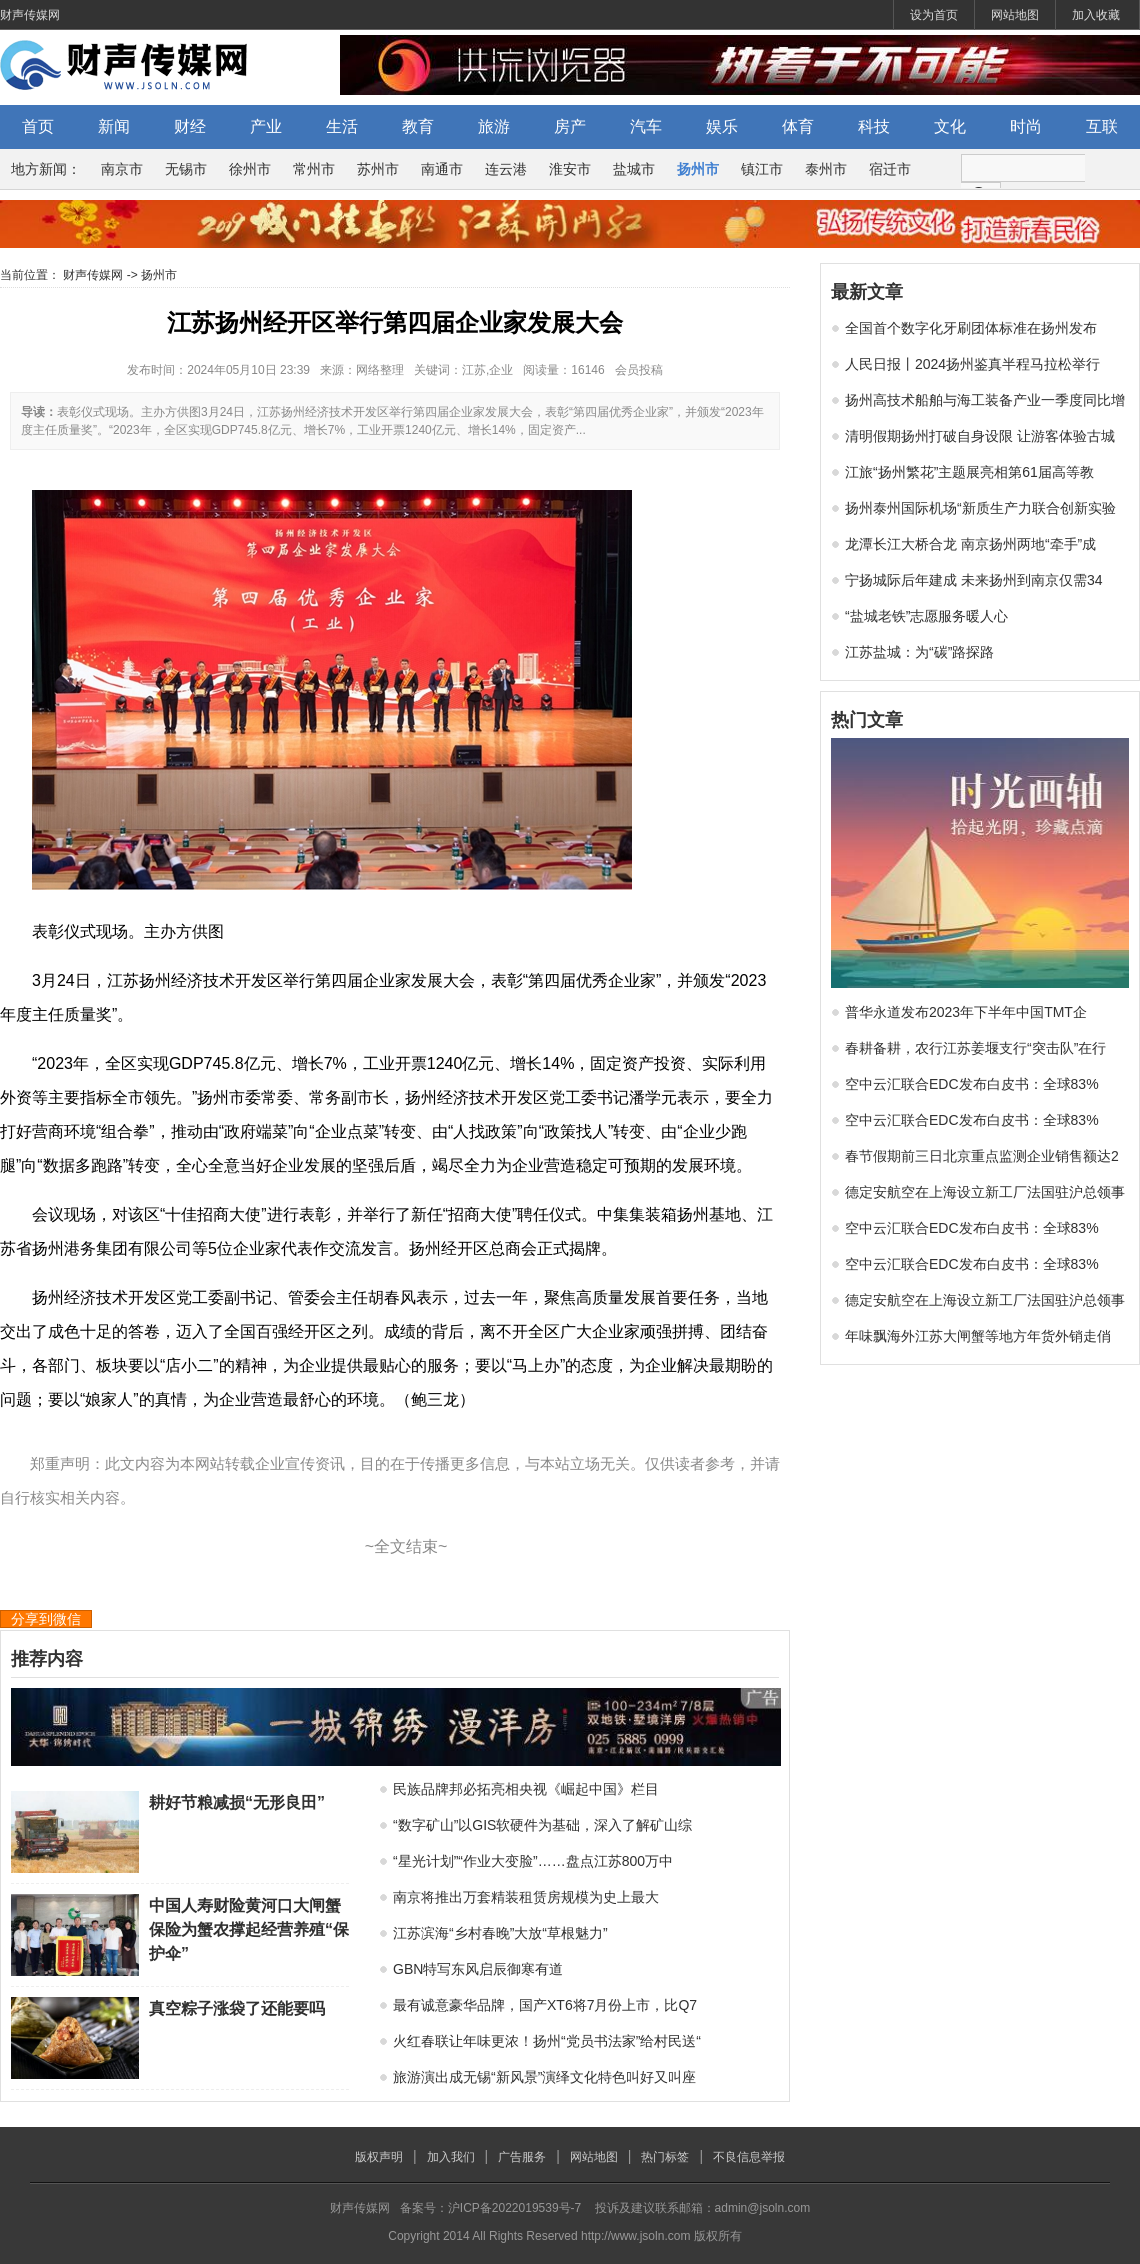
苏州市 (378, 169)
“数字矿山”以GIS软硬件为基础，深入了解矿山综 (542, 1825)
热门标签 (665, 2157)
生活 (342, 126)
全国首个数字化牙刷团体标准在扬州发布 (971, 328)
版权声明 (379, 2157)
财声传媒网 (30, 15)
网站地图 (1015, 15)
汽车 (646, 126)
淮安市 (570, 169)
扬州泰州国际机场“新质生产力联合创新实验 (980, 508)
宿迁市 (890, 169)
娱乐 (722, 126)
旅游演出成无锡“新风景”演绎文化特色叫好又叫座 (544, 2077)
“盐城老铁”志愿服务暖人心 (926, 616)
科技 (874, 126)
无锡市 (186, 169)
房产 (570, 126)
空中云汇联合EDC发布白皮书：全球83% (972, 1084)
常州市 (314, 169)
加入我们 (451, 2157)
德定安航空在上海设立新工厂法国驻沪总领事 (985, 1192)
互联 (1102, 126)
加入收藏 (1096, 15)
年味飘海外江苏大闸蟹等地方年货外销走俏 (978, 1336)
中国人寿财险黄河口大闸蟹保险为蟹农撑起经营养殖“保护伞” (249, 1929)
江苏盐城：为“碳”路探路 (919, 652)
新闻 (114, 126)
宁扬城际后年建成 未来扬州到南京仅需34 (973, 580)
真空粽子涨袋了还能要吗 (237, 2008)
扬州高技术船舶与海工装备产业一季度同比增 (985, 400)
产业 (266, 126)
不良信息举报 (749, 2157)
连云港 (506, 169)
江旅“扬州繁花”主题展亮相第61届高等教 (969, 472)
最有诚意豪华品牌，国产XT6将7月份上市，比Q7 (545, 2005)
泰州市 (826, 169)
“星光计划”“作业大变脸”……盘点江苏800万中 (533, 1861)
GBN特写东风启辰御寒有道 (478, 1969)
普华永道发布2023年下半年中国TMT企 (966, 1012)
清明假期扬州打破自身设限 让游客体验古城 (980, 436)
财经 (190, 126)
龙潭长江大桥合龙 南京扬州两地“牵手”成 (970, 544)
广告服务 (522, 2157)
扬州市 (698, 169)
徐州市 (250, 169)
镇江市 (762, 169)
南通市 (442, 169)
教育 (418, 126)
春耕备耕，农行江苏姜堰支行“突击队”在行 (975, 1048)
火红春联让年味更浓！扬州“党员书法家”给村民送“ (547, 2041)
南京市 (122, 169)
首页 (38, 126)
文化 (950, 126)
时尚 (1026, 126)
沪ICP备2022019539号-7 (514, 2208)
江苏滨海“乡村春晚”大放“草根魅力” (500, 1933)
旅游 (494, 126)
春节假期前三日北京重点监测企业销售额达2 (982, 1156)
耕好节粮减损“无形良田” (237, 1802)
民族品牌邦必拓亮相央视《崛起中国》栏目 (526, 1789)
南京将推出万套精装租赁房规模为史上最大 (526, 1897)
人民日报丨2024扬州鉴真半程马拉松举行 (972, 364)
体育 (798, 126)
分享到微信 (46, 1619)
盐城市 (634, 169)
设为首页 (934, 15)
